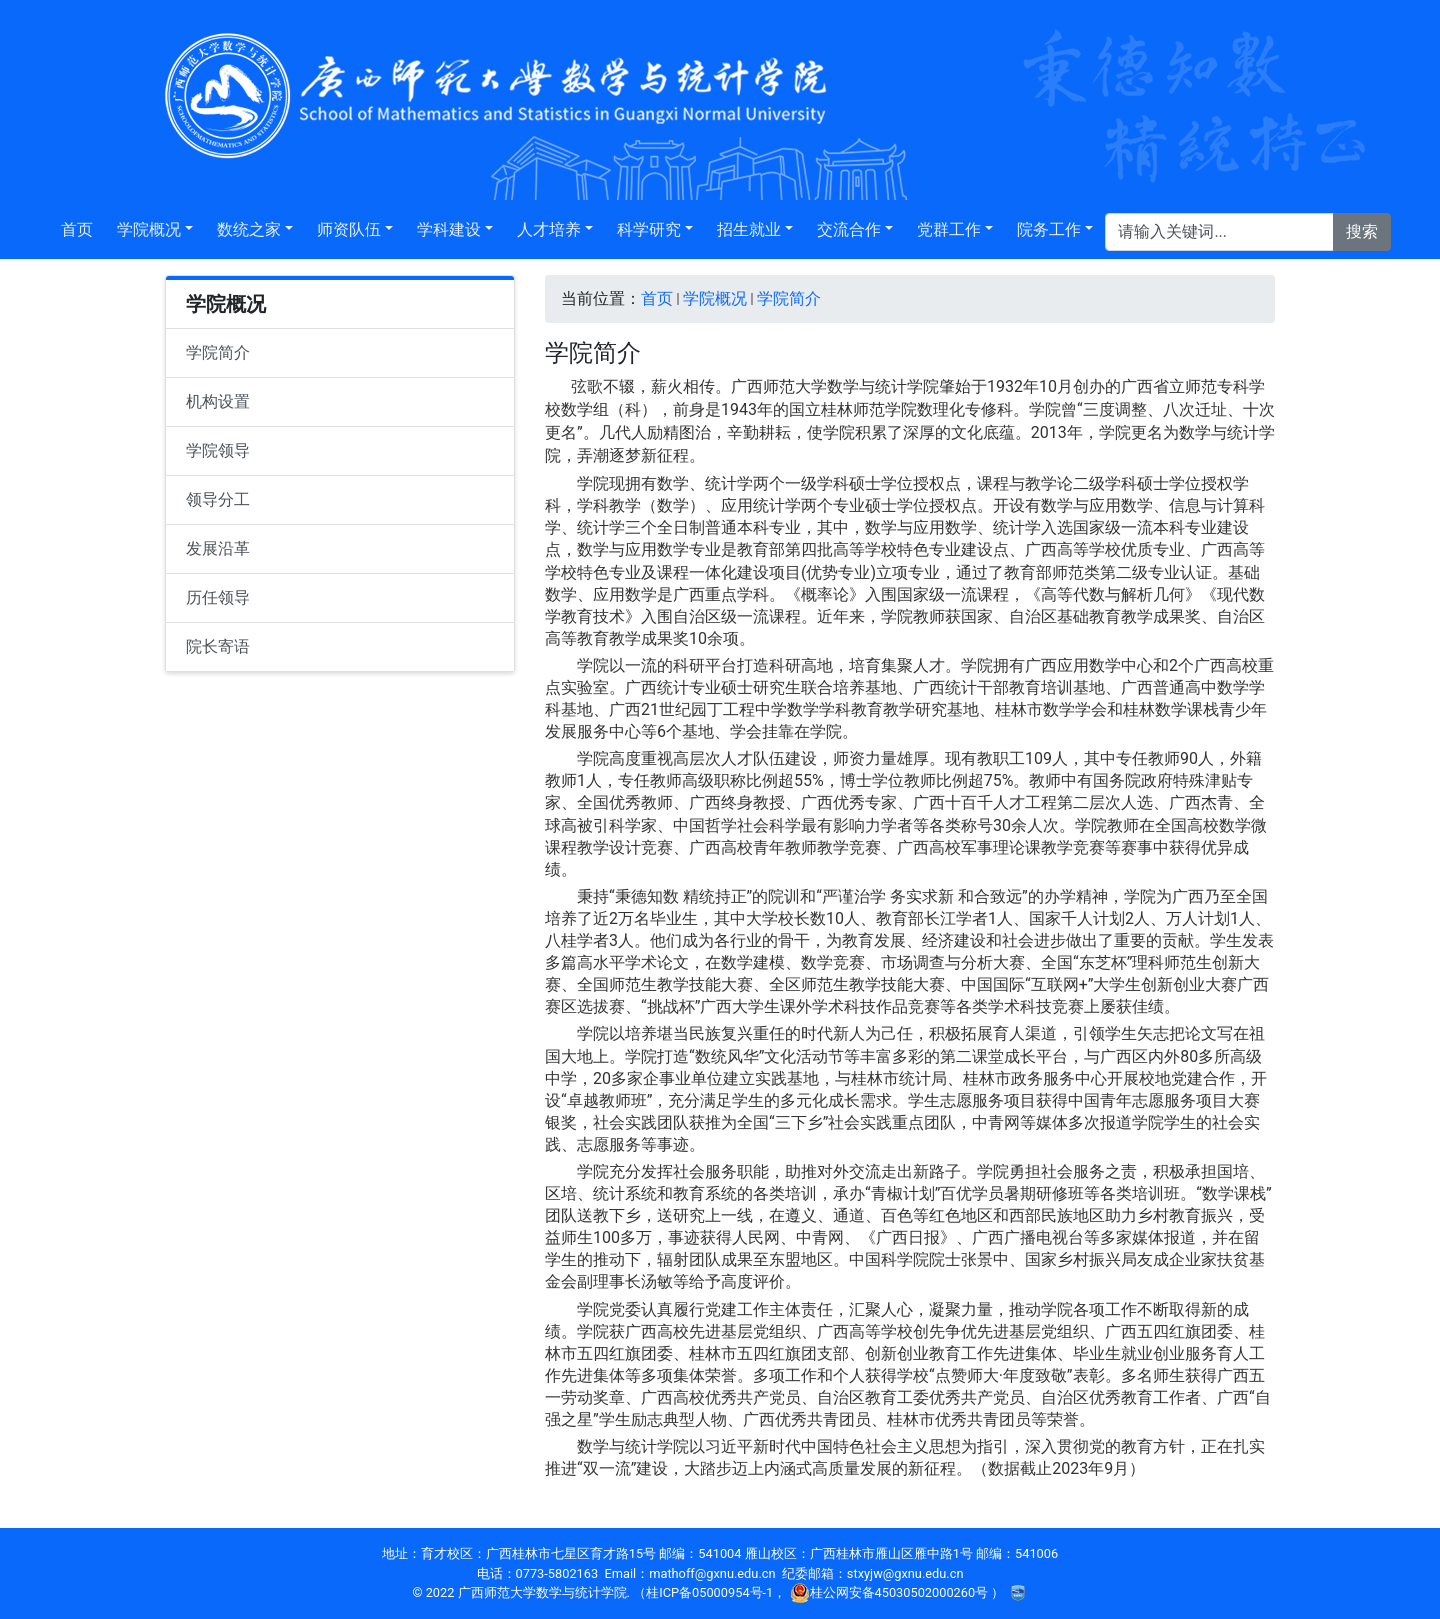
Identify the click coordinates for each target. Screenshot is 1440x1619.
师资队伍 (349, 229)
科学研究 (649, 229)
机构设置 (218, 401)
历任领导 (218, 597)
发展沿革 (218, 548)
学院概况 (149, 229)
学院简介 (218, 352)
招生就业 (749, 229)
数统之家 (249, 229)
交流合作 (849, 229)
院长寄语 (218, 646)
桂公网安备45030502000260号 (891, 1592)
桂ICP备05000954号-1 (709, 1592)
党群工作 (949, 229)
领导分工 (218, 499)
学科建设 (449, 229)
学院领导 (218, 450)
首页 (77, 229)
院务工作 (1049, 229)
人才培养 (549, 229)
